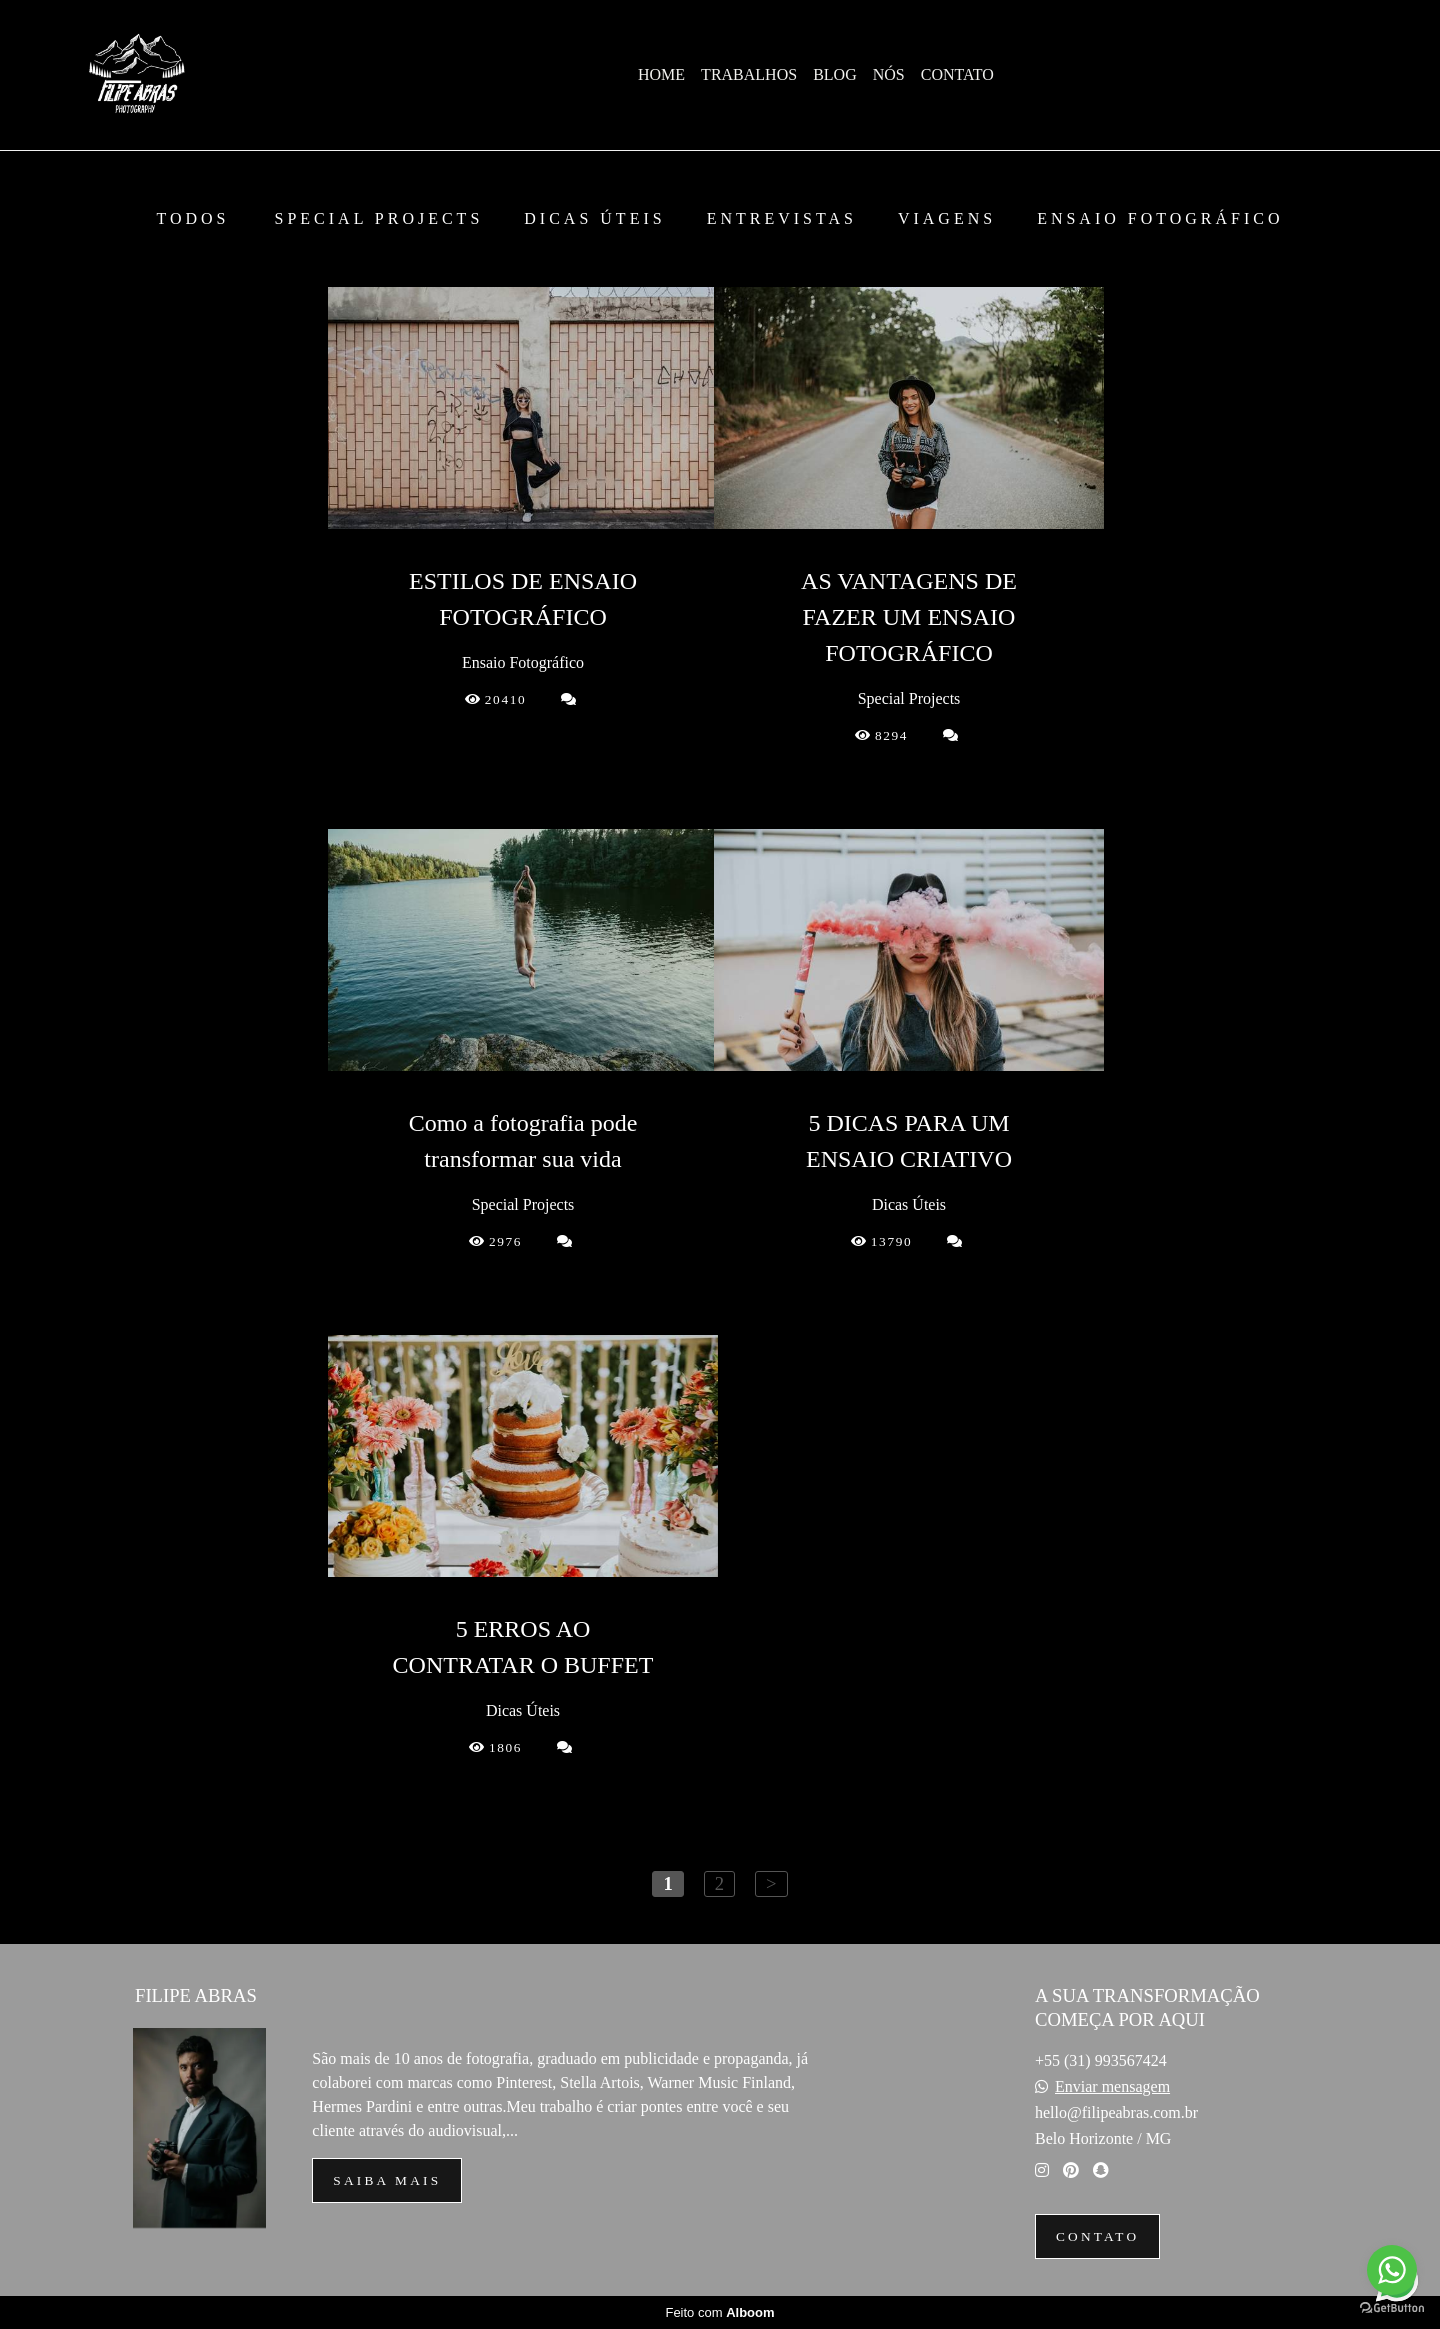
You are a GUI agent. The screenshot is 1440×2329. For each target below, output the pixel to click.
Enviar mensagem (1112, 2087)
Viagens (947, 219)
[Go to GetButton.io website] (1392, 2308)
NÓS (889, 74)
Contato (1097, 2236)
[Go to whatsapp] (1392, 2270)
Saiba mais (387, 2180)
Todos (192, 219)
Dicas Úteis (594, 219)
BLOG (835, 74)
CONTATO (957, 74)
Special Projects (379, 219)
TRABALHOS (749, 74)
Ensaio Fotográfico (1160, 219)
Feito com (719, 2312)
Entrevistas (782, 219)
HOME (661, 74)
